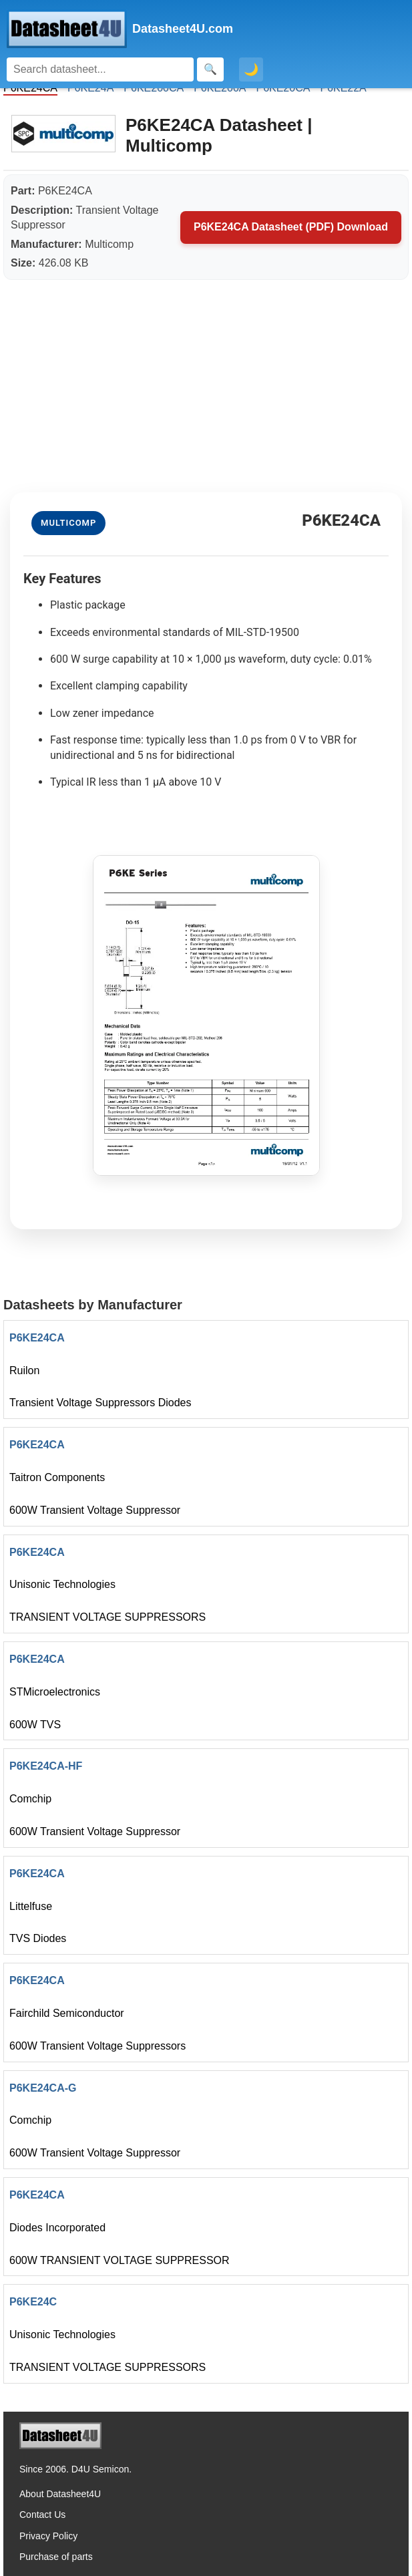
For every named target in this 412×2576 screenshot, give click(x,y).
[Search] (100, 69)
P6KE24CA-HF (45, 1766)
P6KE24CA (37, 1337)
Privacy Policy (48, 2536)
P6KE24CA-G (42, 2088)
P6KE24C (33, 2301)
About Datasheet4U (60, 2493)
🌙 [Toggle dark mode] (251, 69)
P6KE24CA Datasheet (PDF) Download (291, 226)
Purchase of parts (56, 2556)
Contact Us (42, 2514)
